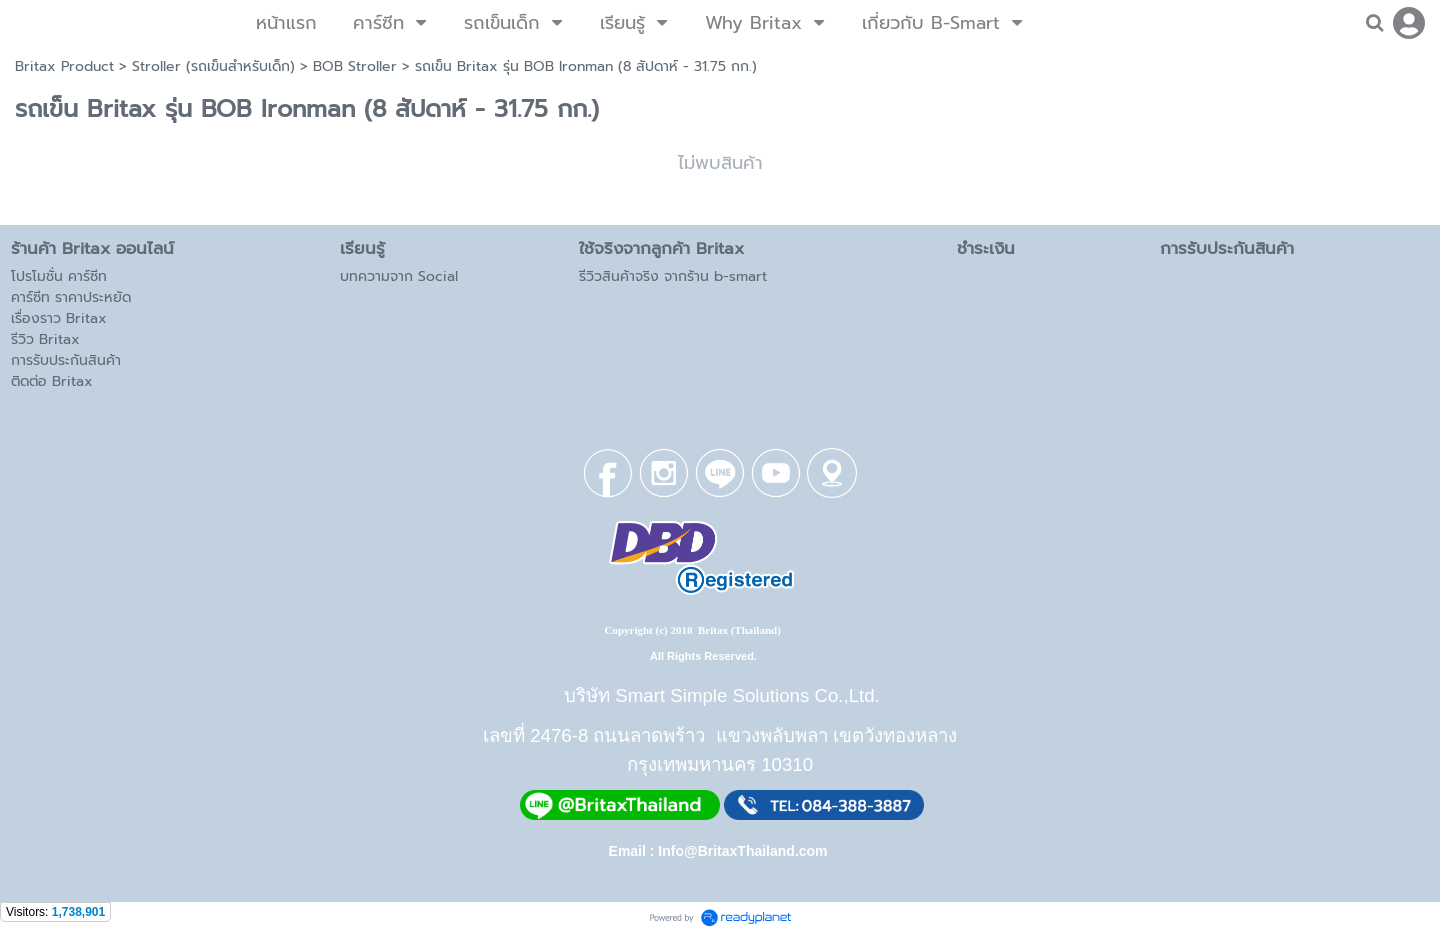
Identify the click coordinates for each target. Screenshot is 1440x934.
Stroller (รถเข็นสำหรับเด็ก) (213, 66)
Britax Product (64, 66)
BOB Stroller (355, 66)
